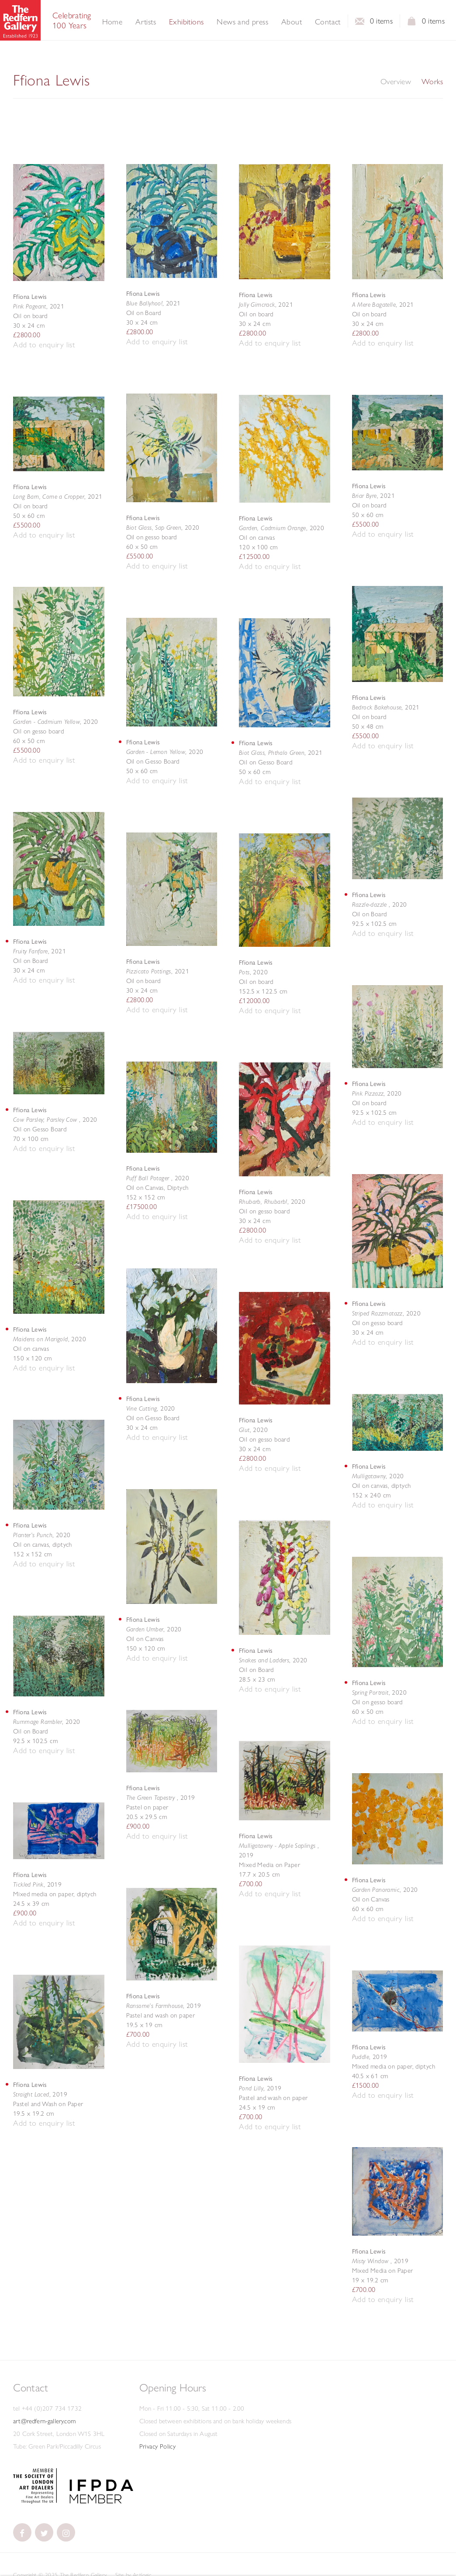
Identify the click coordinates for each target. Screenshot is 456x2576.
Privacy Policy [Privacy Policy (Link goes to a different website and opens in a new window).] (157, 2446)
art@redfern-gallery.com (44, 2421)
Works (432, 81)
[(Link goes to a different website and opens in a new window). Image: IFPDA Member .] (101, 2501)
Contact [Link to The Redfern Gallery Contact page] (328, 22)
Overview (395, 81)
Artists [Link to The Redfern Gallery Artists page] (145, 22)
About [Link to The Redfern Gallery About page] (291, 22)
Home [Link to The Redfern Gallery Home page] (112, 22)
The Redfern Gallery (20, 20)
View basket (412, 23)
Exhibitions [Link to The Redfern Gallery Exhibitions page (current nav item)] (186, 22)
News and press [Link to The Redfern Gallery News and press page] (242, 22)
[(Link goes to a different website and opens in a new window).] (35, 2501)
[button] (44, 345)
